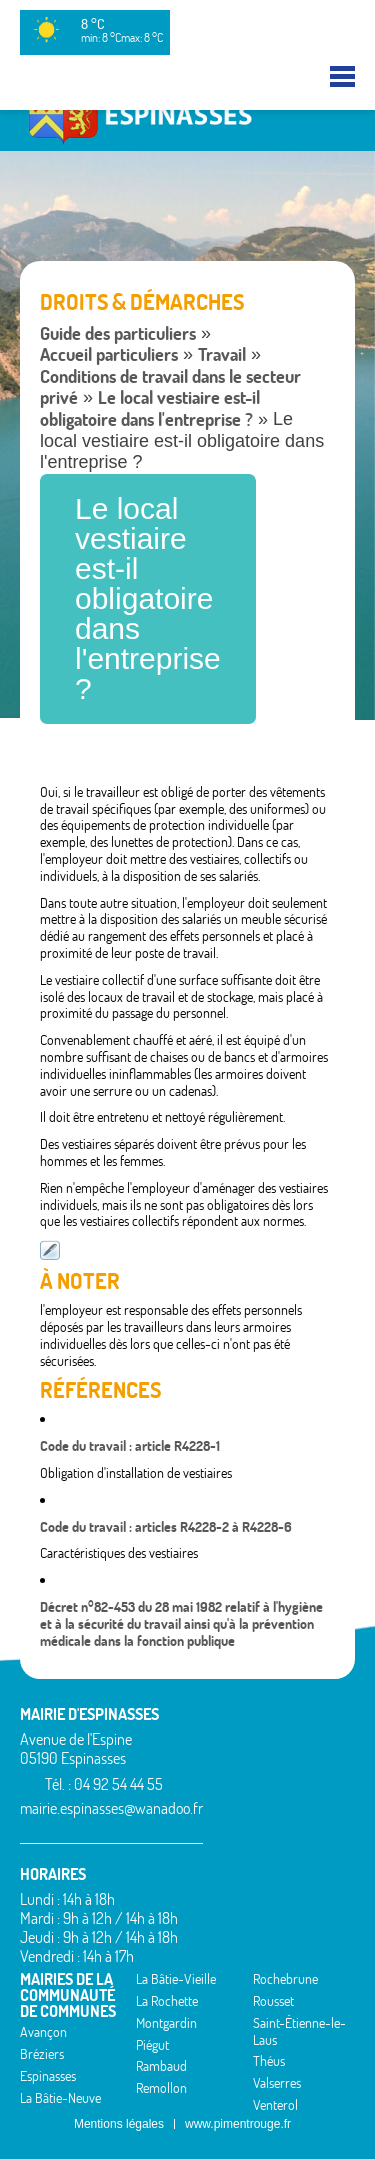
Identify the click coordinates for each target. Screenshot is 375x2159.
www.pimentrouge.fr (238, 2124)
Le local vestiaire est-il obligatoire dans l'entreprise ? (150, 408)
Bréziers (42, 2054)
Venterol (275, 2105)
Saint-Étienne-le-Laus (299, 2031)
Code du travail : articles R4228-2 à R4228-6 (166, 1527)
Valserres (277, 2083)
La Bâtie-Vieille (176, 1979)
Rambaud (161, 2066)
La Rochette (167, 2001)
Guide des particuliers (118, 333)
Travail (222, 354)
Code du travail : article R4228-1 (130, 1446)
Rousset (273, 2001)
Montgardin (166, 2023)
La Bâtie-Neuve (60, 2098)
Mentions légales (119, 2124)
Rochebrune (285, 1979)
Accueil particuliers (109, 354)
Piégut (152, 2045)
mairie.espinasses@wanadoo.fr (111, 1808)
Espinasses (48, 2076)
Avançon (43, 2032)
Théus (269, 2061)
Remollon (161, 2088)
